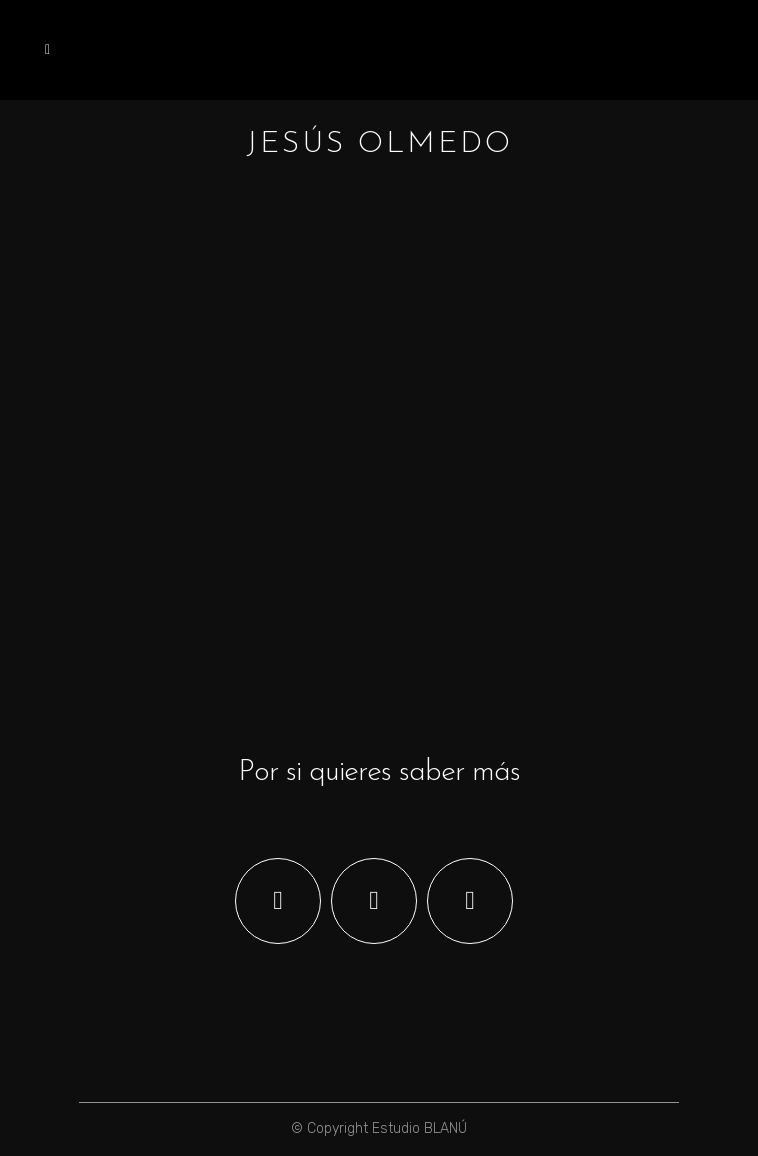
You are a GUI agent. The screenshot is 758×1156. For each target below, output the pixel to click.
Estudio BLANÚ (419, 1128)
